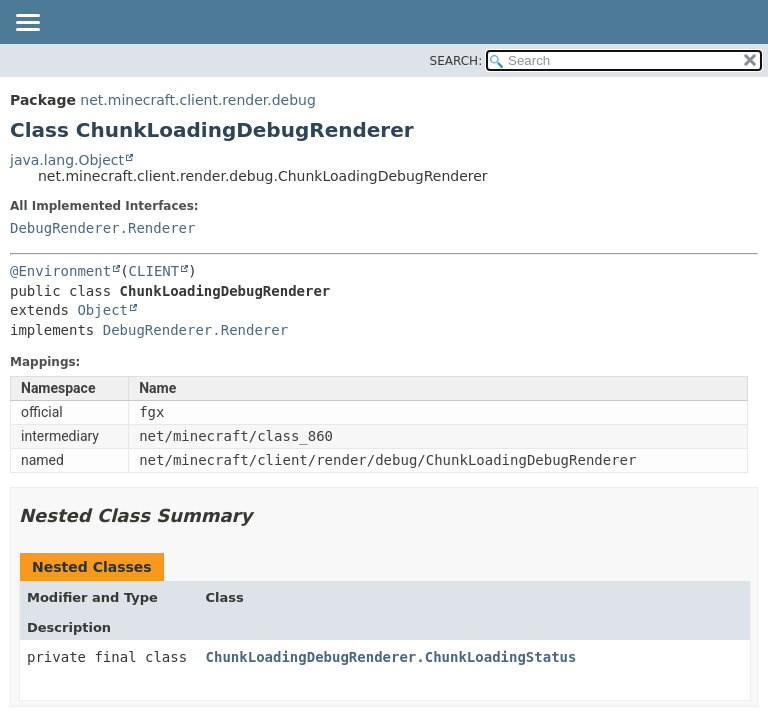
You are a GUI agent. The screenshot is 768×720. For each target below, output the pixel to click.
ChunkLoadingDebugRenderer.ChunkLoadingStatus (391, 657)
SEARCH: (456, 61)
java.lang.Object (67, 160)
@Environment (60, 271)
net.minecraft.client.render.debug (198, 100)
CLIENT (154, 271)
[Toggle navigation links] (27, 24)
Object (102, 310)
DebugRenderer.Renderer (102, 228)
